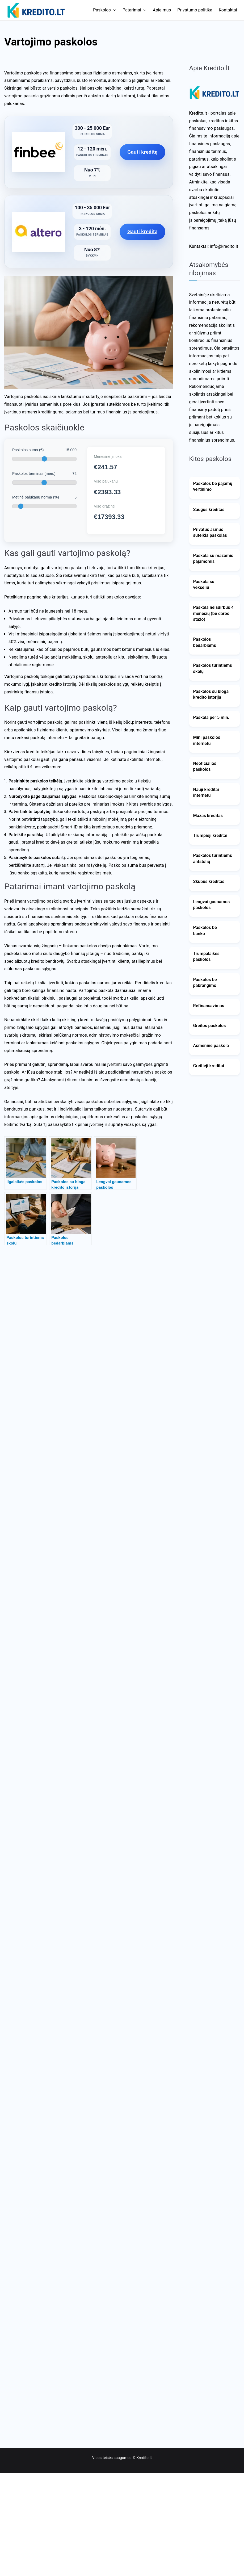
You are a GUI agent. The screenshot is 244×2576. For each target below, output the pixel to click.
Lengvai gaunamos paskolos (211, 904)
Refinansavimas (208, 1005)
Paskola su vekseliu (203, 584)
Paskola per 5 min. (211, 717)
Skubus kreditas (209, 881)
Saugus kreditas (209, 509)
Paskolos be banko (205, 930)
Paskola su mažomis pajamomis (213, 558)
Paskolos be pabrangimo (205, 982)
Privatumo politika (194, 9)
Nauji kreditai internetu (206, 792)
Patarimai (134, 10)
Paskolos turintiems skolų (212, 668)
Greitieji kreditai (208, 1065)
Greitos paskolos (209, 1025)
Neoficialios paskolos (204, 766)
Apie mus (162, 9)
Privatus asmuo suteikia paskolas (210, 532)
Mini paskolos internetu (206, 740)
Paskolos (104, 10)
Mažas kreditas (208, 815)
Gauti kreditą (142, 152)
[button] (113, 10)
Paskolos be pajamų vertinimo (212, 486)
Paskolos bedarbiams (204, 642)
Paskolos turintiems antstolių (212, 858)
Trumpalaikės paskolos (206, 956)
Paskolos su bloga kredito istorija (211, 694)
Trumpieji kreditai (210, 835)
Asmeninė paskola (211, 1045)
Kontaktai (228, 9)
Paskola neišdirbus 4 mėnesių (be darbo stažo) (213, 613)
